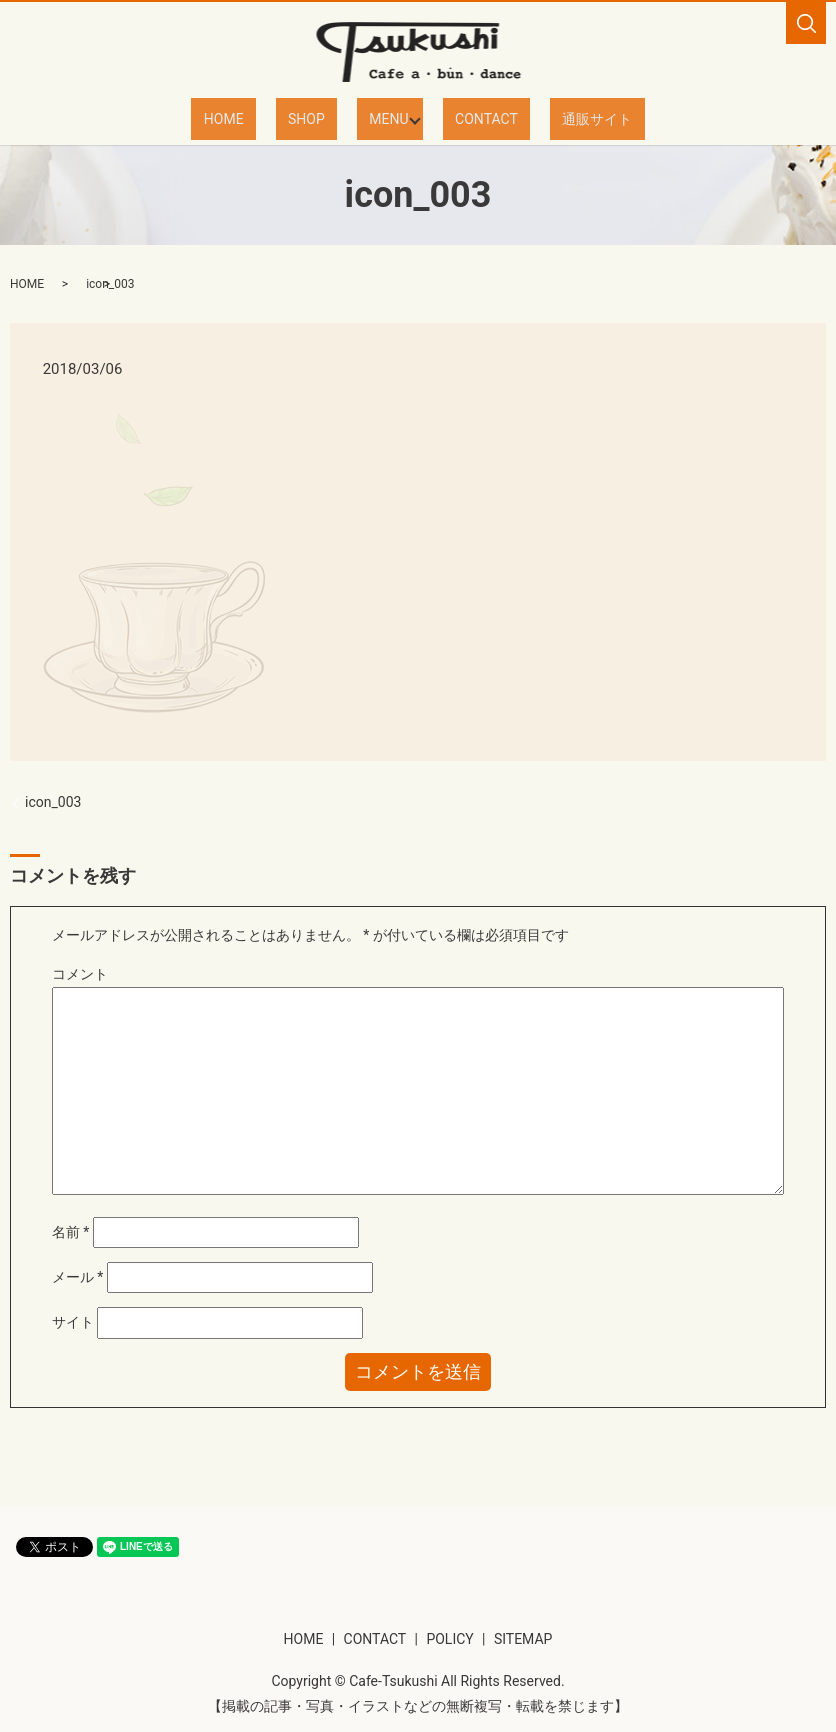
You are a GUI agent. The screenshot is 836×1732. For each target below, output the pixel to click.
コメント (80, 973)
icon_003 (53, 801)
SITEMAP (523, 1638)
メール (78, 1276)
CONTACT (470, 118)
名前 (71, 1231)
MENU (380, 118)
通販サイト (556, 118)
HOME (265, 118)
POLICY (449, 1638)
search (806, 23)
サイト (73, 1321)
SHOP (322, 118)
